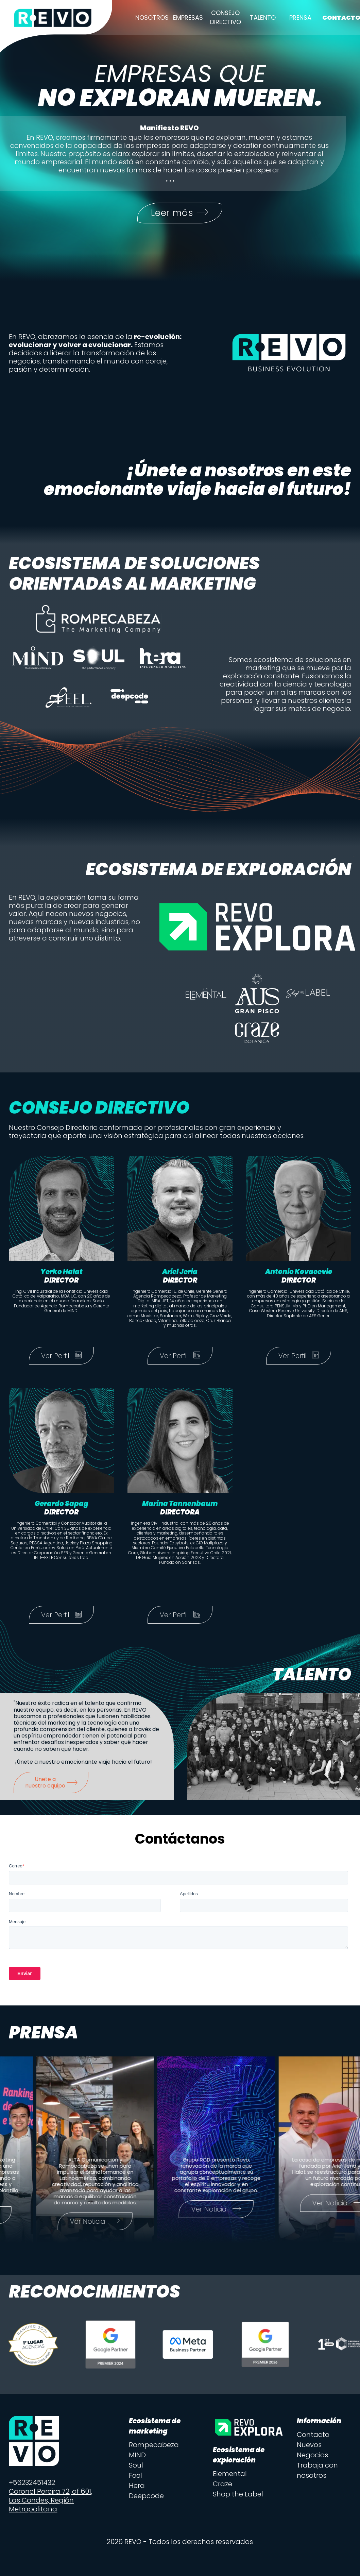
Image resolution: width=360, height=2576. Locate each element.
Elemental (230, 2477)
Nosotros (152, 17)
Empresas (188, 17)
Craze (222, 2487)
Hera (137, 2489)
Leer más (180, 214)
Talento (263, 17)
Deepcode (146, 2499)
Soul (136, 2468)
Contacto (313, 2438)
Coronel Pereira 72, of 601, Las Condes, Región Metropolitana (50, 2503)
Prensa (300, 17)
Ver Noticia (115, 2225)
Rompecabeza (154, 2448)
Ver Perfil (61, 1359)
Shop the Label (238, 2497)
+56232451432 (32, 2486)
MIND (137, 2458)
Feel (135, 2479)
